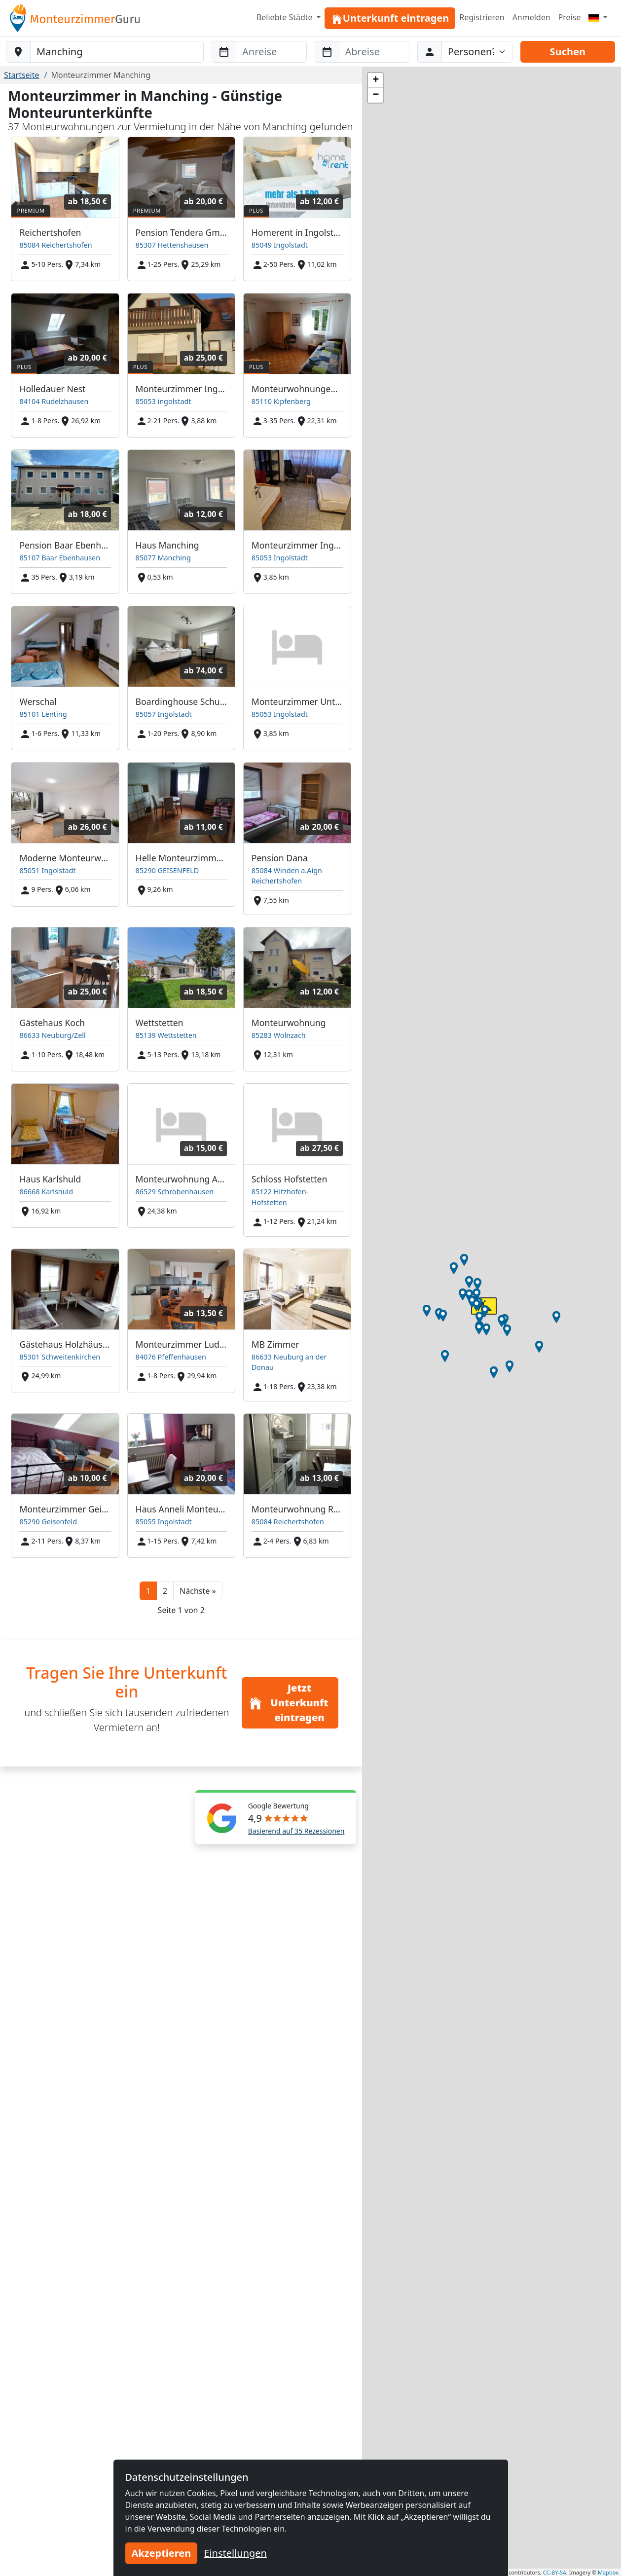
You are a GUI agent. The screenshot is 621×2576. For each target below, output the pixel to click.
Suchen (567, 51)
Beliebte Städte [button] (285, 17)
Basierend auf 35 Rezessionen (296, 1831)
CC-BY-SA (554, 2572)
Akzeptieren (161, 2553)
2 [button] (165, 1590)
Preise (569, 17)
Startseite (21, 75)
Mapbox (608, 2572)
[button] (197, 1591)
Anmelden (531, 17)
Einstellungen (235, 2553)
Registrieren (481, 17)
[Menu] (597, 17)
